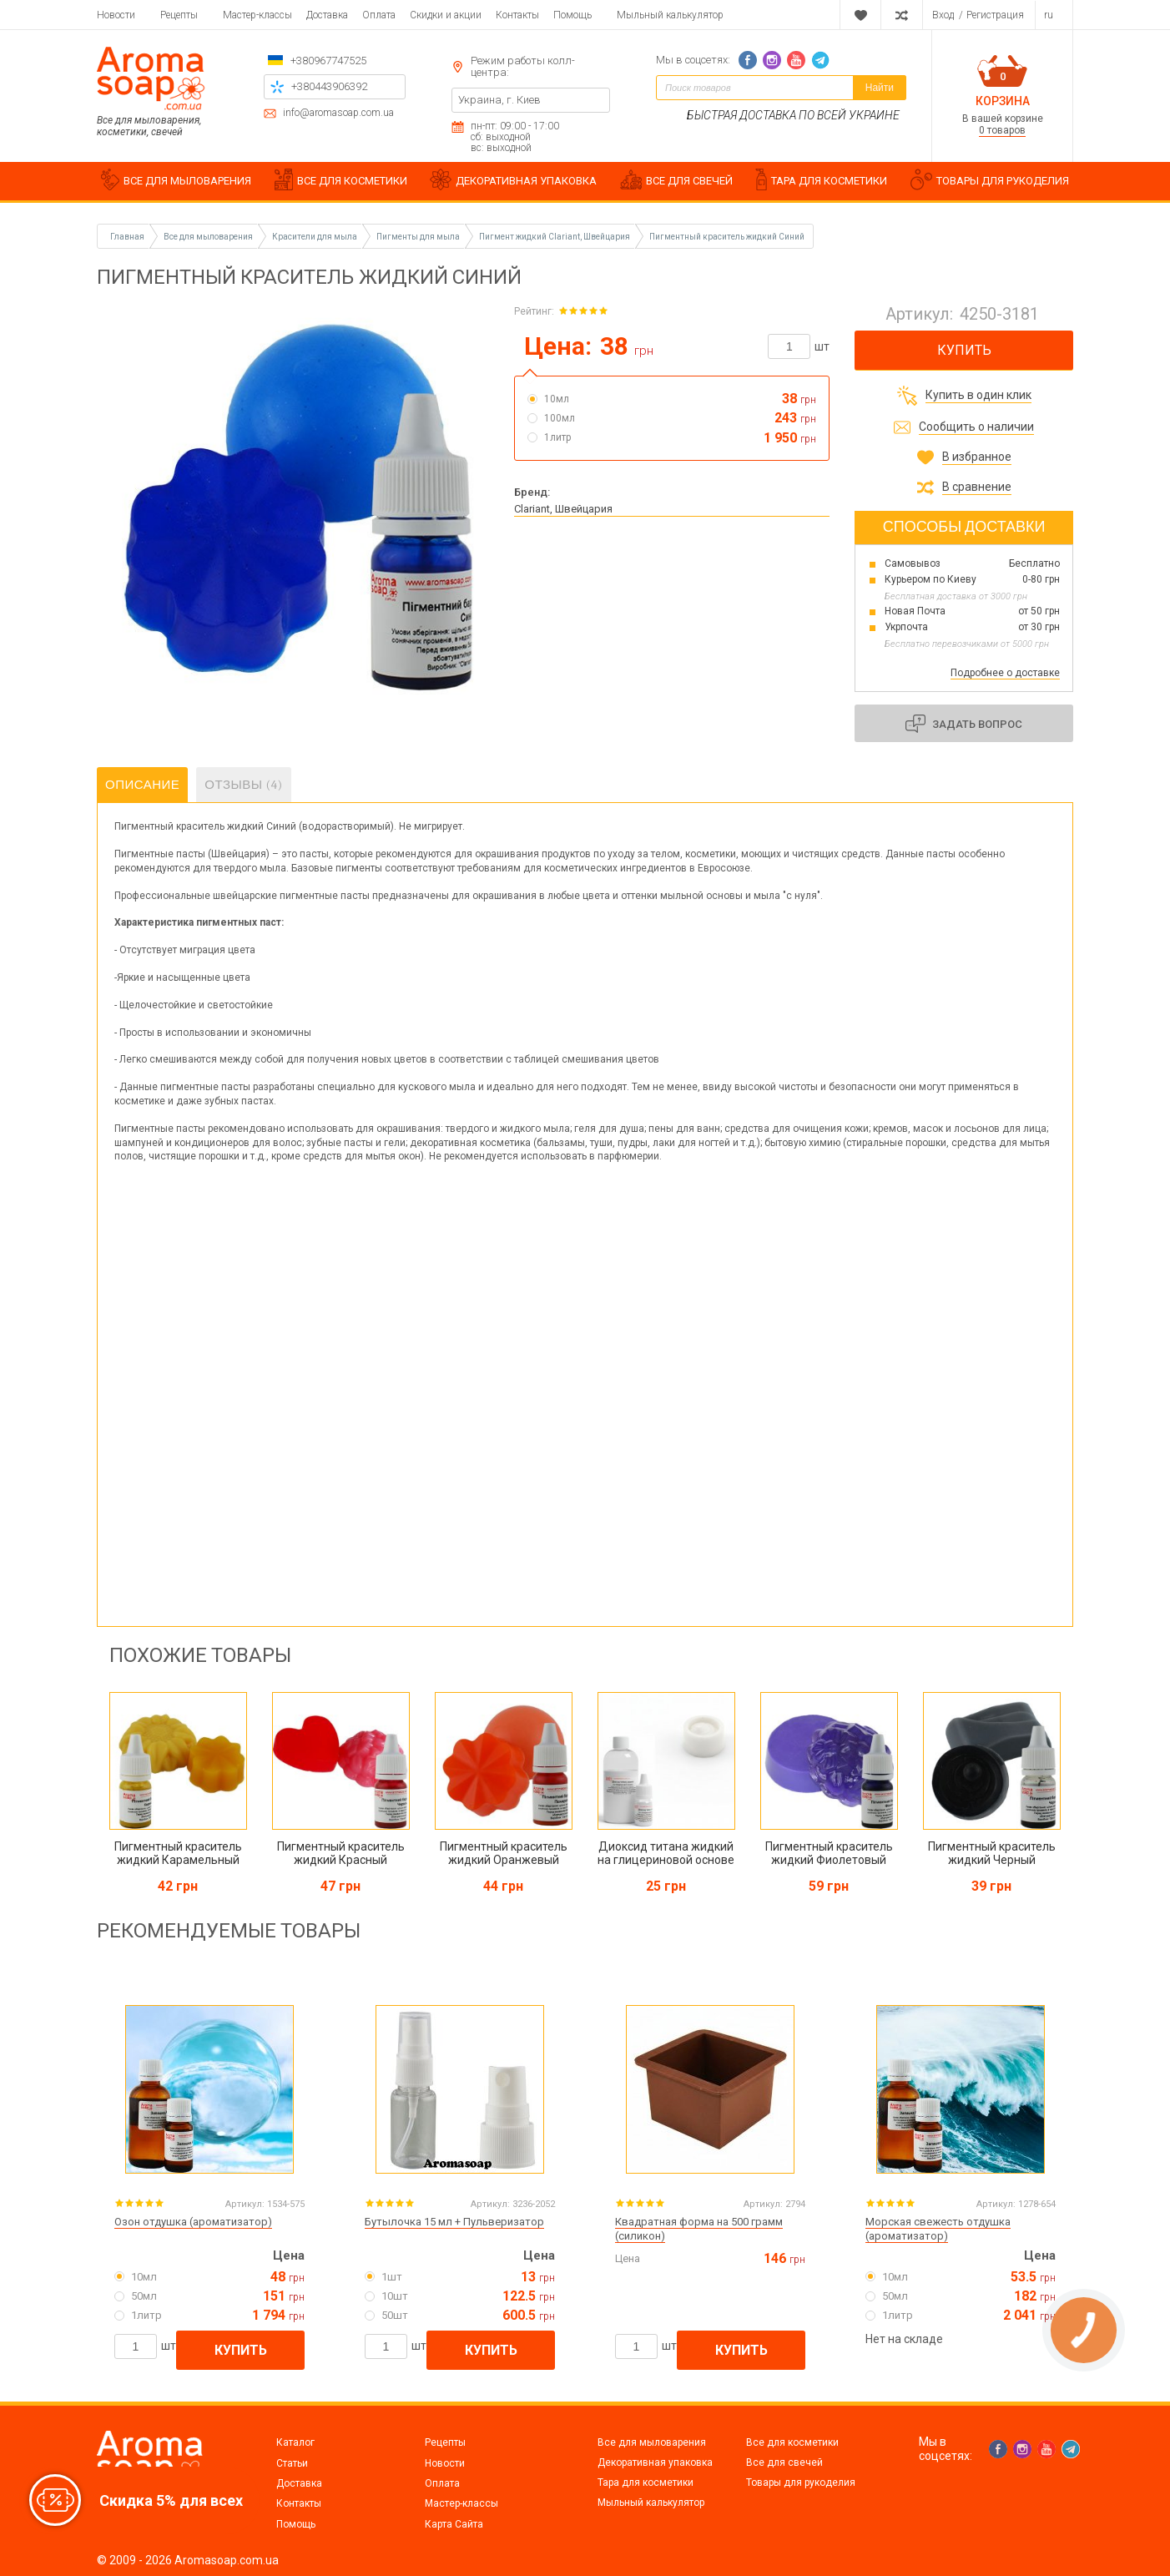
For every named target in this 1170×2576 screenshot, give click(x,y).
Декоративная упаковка (655, 2462)
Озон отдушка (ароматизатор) (193, 2221)
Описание (142, 784)
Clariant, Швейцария (563, 509)
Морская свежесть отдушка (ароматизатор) (938, 2228)
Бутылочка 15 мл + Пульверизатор (454, 2221)
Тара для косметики (645, 2482)
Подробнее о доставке (1005, 673)
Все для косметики (792, 2442)
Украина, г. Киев (499, 99)
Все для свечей (784, 2462)
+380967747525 (328, 60)
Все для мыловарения (652, 2442)
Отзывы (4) (243, 784)
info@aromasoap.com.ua (338, 113)
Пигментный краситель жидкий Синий (726, 236)
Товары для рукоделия (800, 2482)
